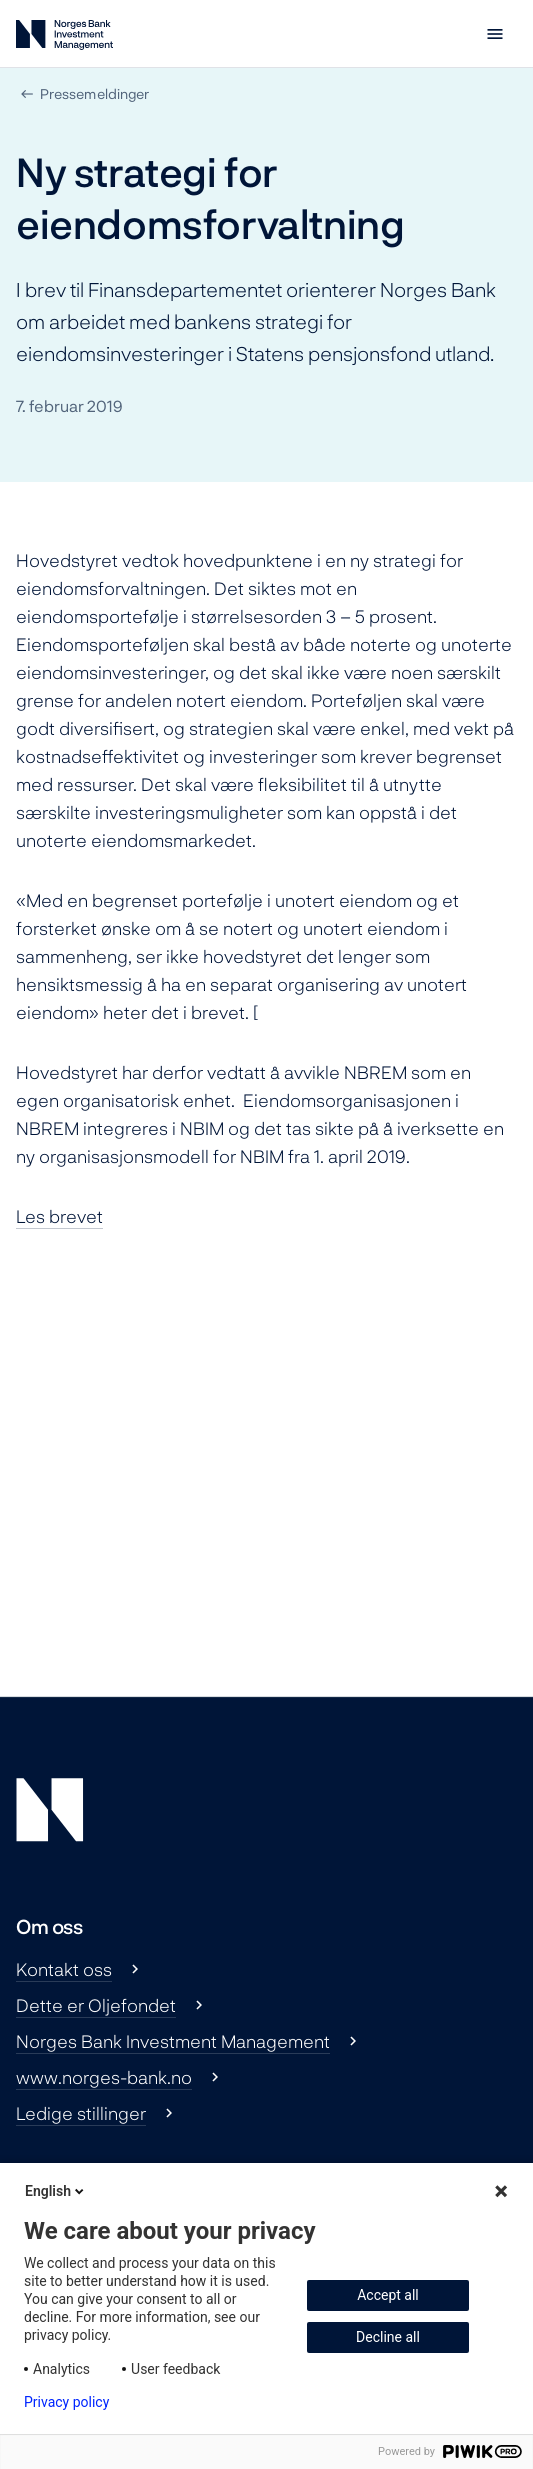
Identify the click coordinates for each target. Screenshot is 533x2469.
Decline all (388, 2337)
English (56, 2191)
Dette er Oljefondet (96, 2005)
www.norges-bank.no (104, 2077)
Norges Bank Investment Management (173, 2041)
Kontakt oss (64, 1969)
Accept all (388, 2295)
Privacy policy (66, 2402)
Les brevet (59, 1216)
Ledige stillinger (81, 2113)
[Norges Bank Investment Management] (64, 38)
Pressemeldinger (94, 93)
